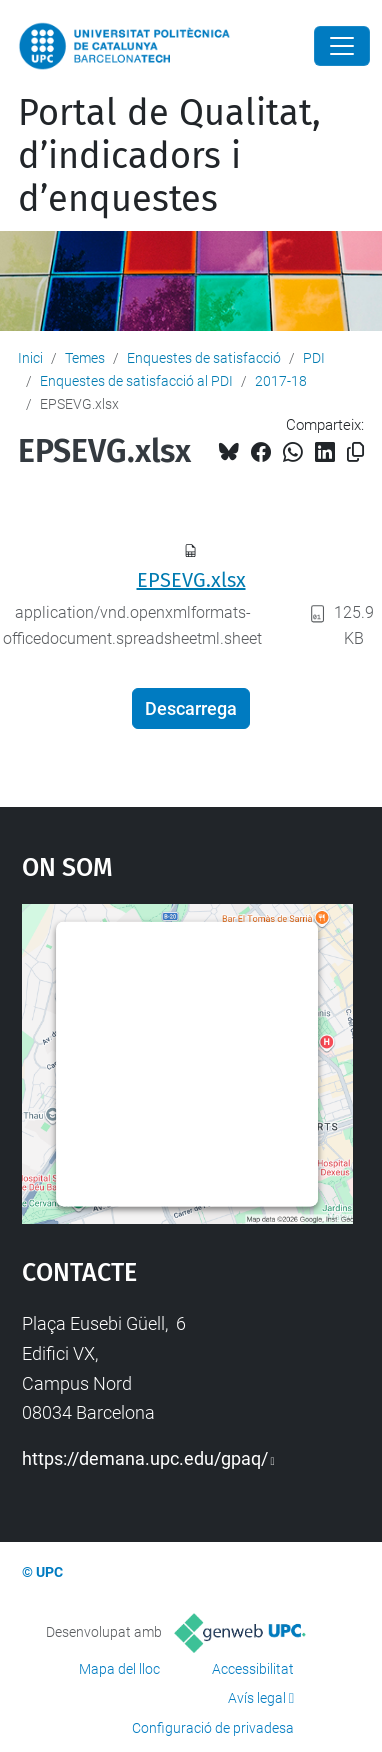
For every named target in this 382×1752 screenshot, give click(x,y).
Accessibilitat (253, 1669)
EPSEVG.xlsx (191, 580)
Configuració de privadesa (213, 1728)
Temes (85, 358)
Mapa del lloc (119, 1669)
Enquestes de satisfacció (204, 358)
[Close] (342, 46)
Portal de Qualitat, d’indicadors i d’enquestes (169, 156)
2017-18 (281, 381)
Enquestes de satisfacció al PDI (136, 381)
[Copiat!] (355, 452)
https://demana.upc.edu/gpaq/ (145, 1458)
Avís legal (257, 1698)
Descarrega (191, 708)
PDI (314, 358)
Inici (30, 358)
